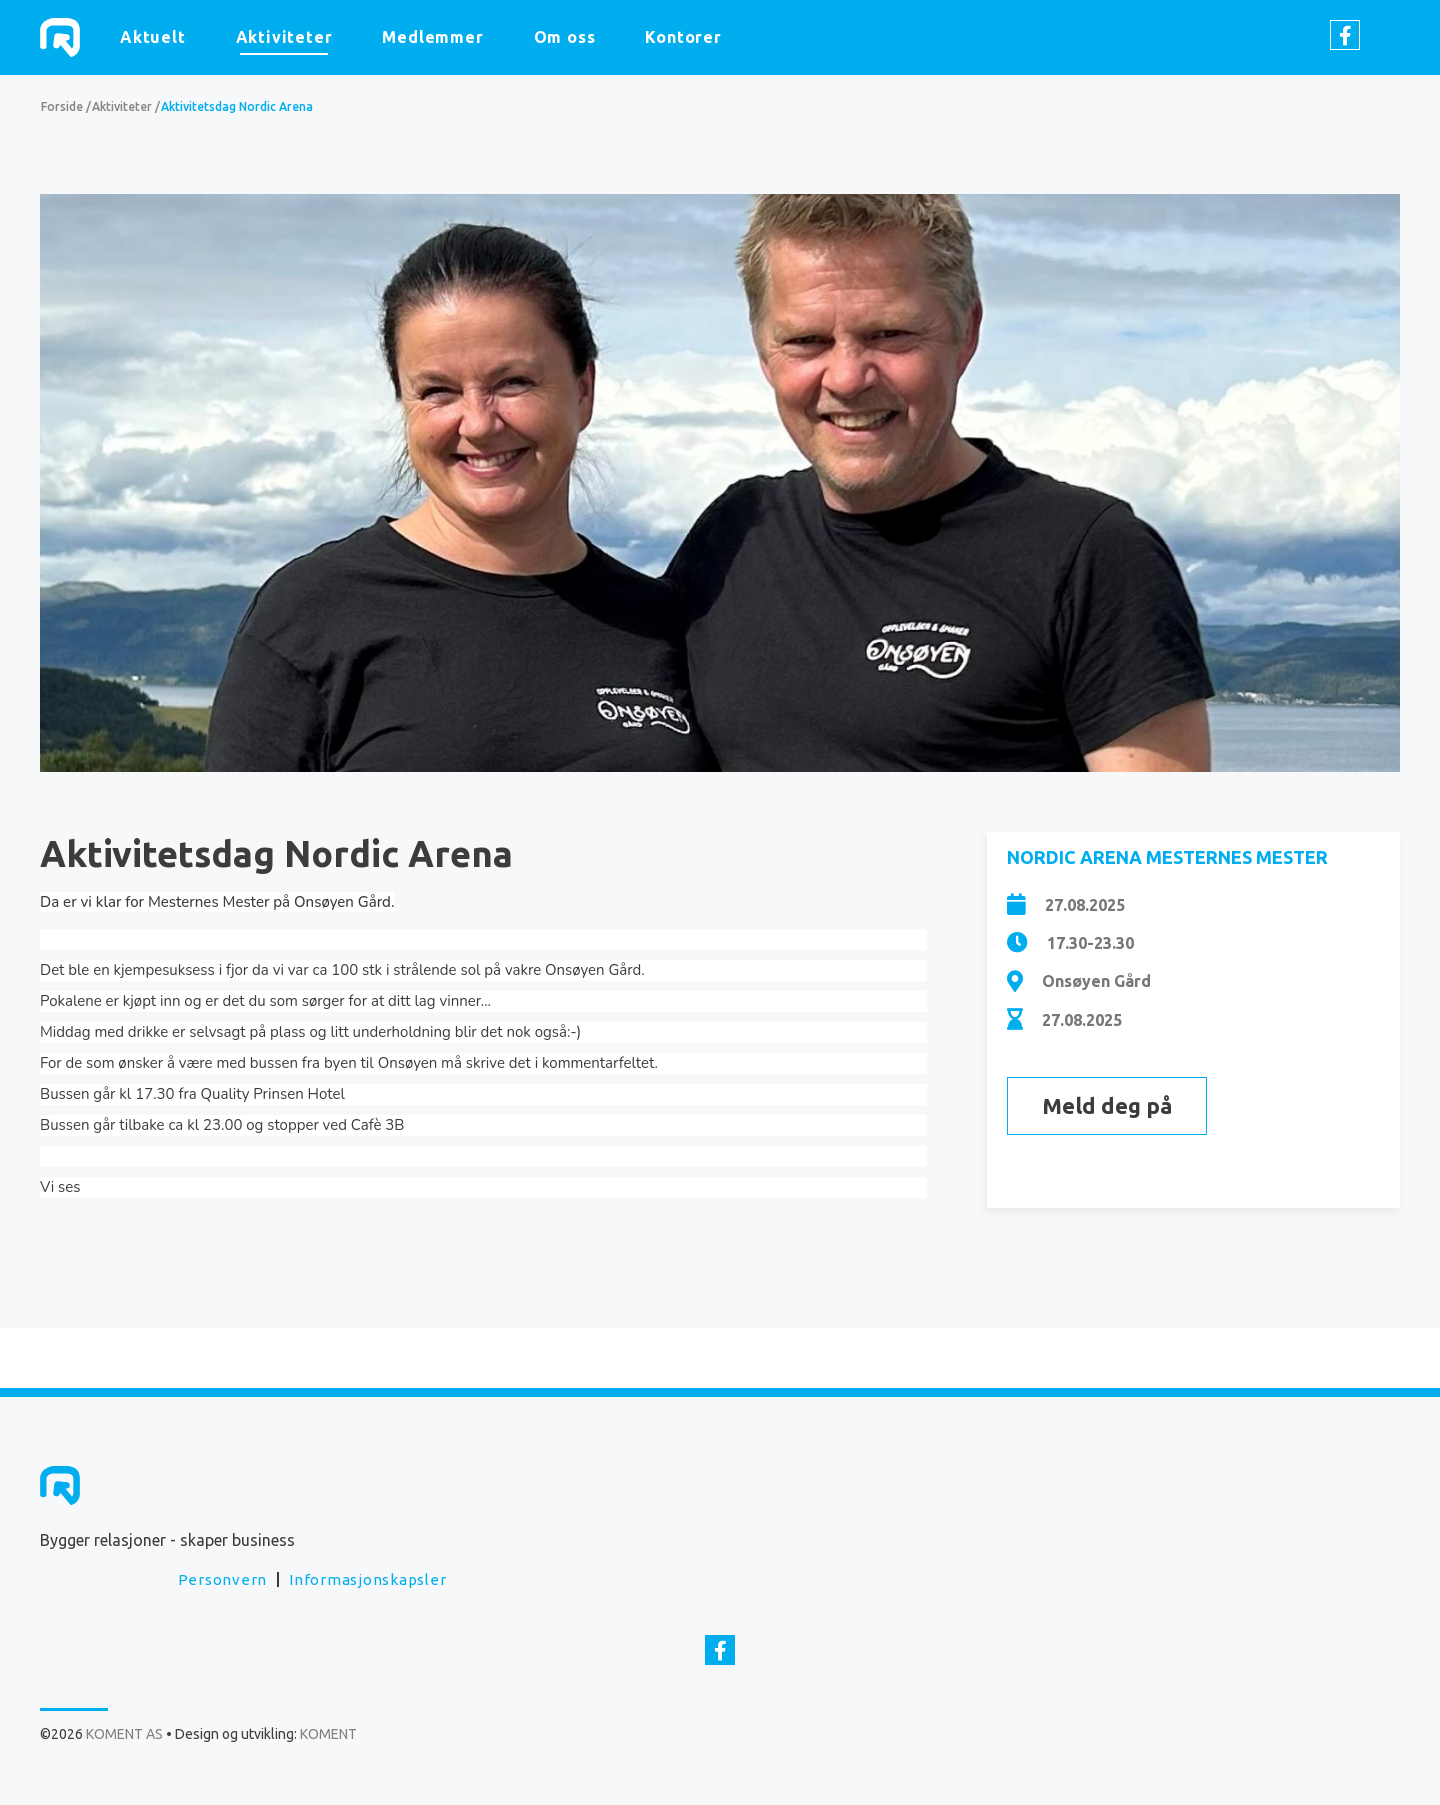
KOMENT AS (60, 37)
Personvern (223, 1579)
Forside (62, 106)
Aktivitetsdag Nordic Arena (237, 106)
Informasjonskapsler (367, 1579)
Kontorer (683, 37)
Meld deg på (1107, 1105)
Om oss (565, 37)
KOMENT (328, 1734)
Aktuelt (153, 37)
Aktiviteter (284, 37)
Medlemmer (432, 37)
